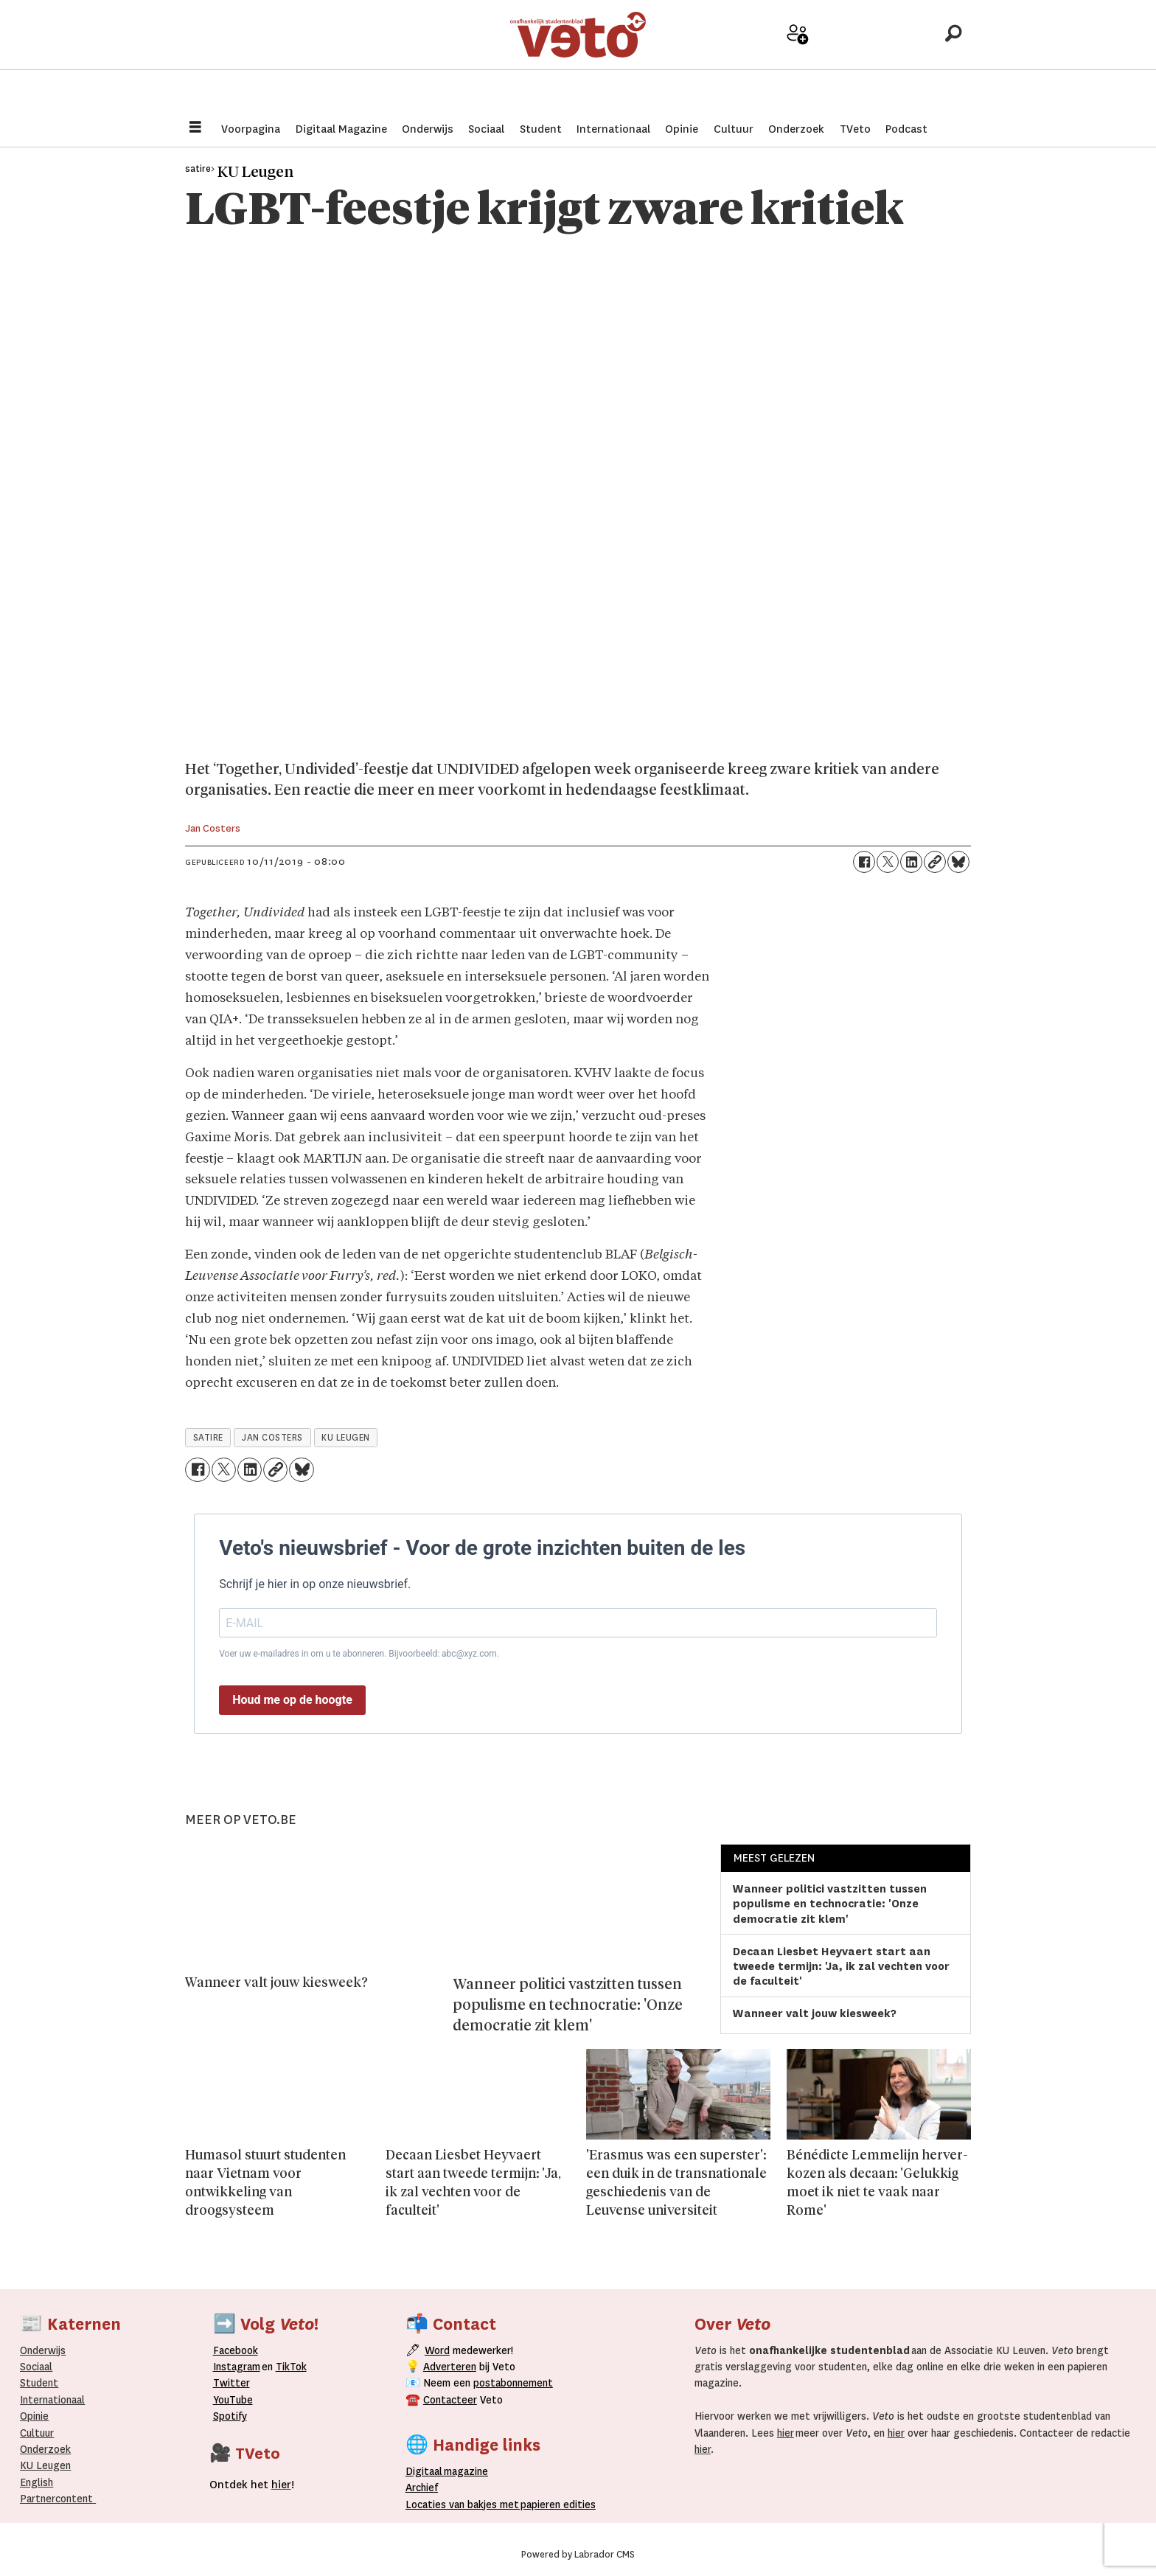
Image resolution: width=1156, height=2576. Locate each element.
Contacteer (450, 2399)
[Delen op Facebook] (864, 862)
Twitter (231, 2382)
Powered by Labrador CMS (578, 2555)
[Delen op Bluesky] (958, 862)
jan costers (272, 1438)
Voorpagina (250, 129)
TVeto (855, 129)
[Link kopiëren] (935, 862)
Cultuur (733, 129)
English (36, 2482)
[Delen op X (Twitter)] (888, 862)
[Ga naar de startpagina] (578, 55)
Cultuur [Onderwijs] (37, 2433)
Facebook (235, 2350)
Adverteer (746, 60)
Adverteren (449, 2366)
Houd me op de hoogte (292, 1700)
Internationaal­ (52, 2399)
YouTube (233, 2399)
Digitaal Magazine (341, 129)
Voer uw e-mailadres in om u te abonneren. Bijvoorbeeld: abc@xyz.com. (359, 1654)
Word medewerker (798, 64)
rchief (421, 2487)
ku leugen (345, 1438)
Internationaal (613, 129)
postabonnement (513, 2382)
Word (437, 2350)
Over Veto (901, 60)
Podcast (906, 129)
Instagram (236, 2366)
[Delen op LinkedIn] (911, 862)
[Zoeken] (953, 55)
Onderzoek (796, 129)
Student (541, 129)
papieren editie (555, 2504)
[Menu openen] (195, 128)
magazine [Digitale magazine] (450, 2471)
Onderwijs (427, 129)
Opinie (681, 129)
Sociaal (486, 129)
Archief (850, 60)
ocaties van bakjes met (465, 2504)
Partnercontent (56, 2498)
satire (208, 1438)
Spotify (230, 2416)
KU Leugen (45, 2465)
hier (785, 2433)
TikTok (291, 2366)
